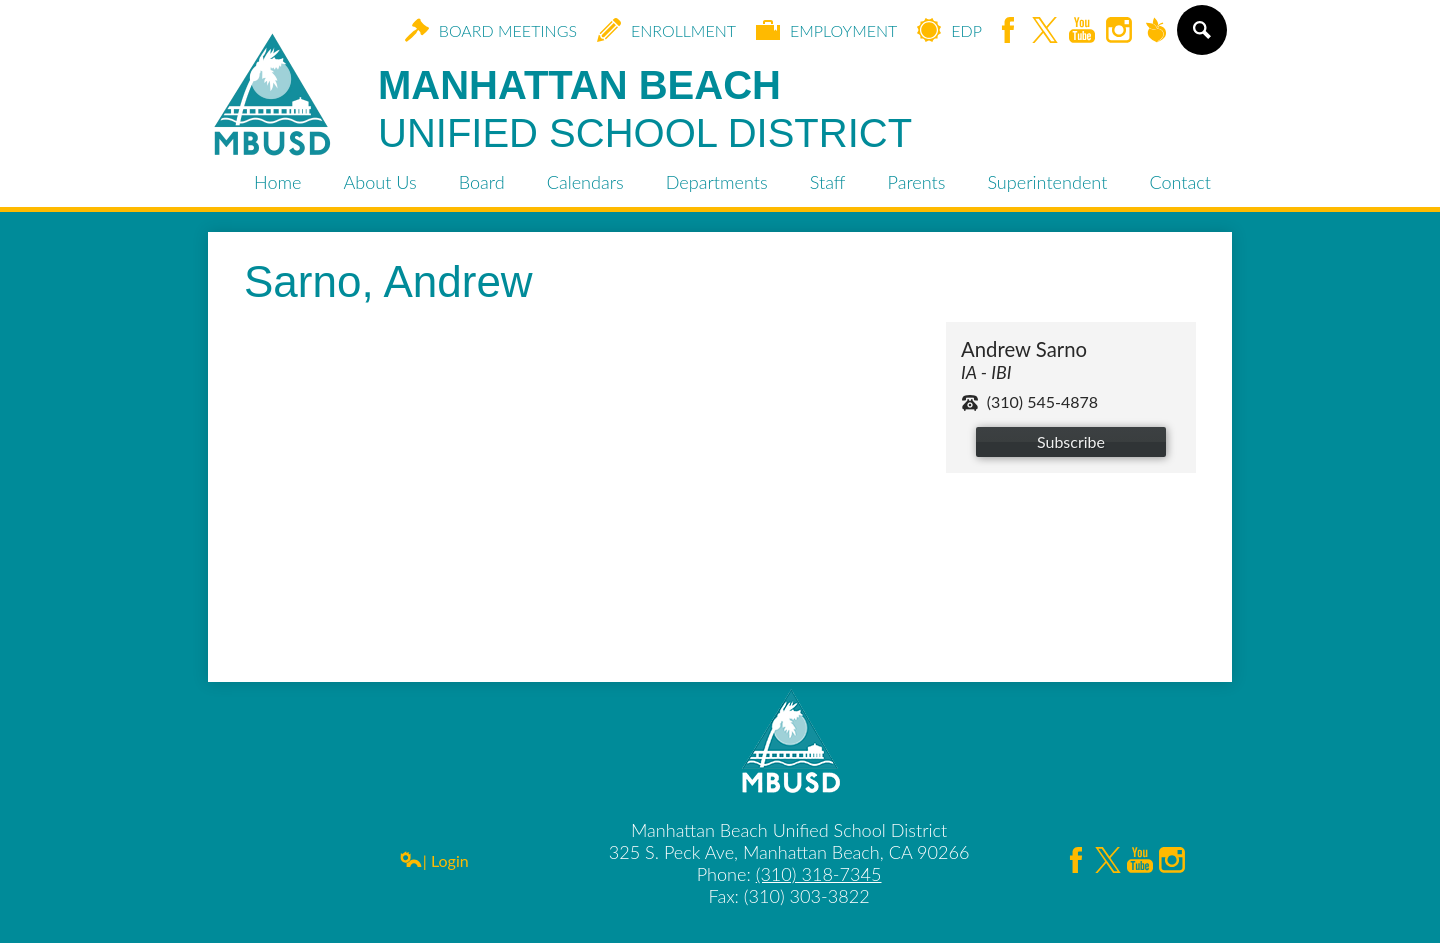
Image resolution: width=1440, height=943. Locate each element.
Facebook (1008, 31)
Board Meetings (491, 30)
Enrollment (666, 30)
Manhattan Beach (645, 110)
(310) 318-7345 (819, 874)
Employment (826, 30)
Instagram (1119, 31)
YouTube (1082, 31)
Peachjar (1156, 31)
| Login (434, 860)
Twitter (1045, 31)
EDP (949, 30)
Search (1200, 38)
